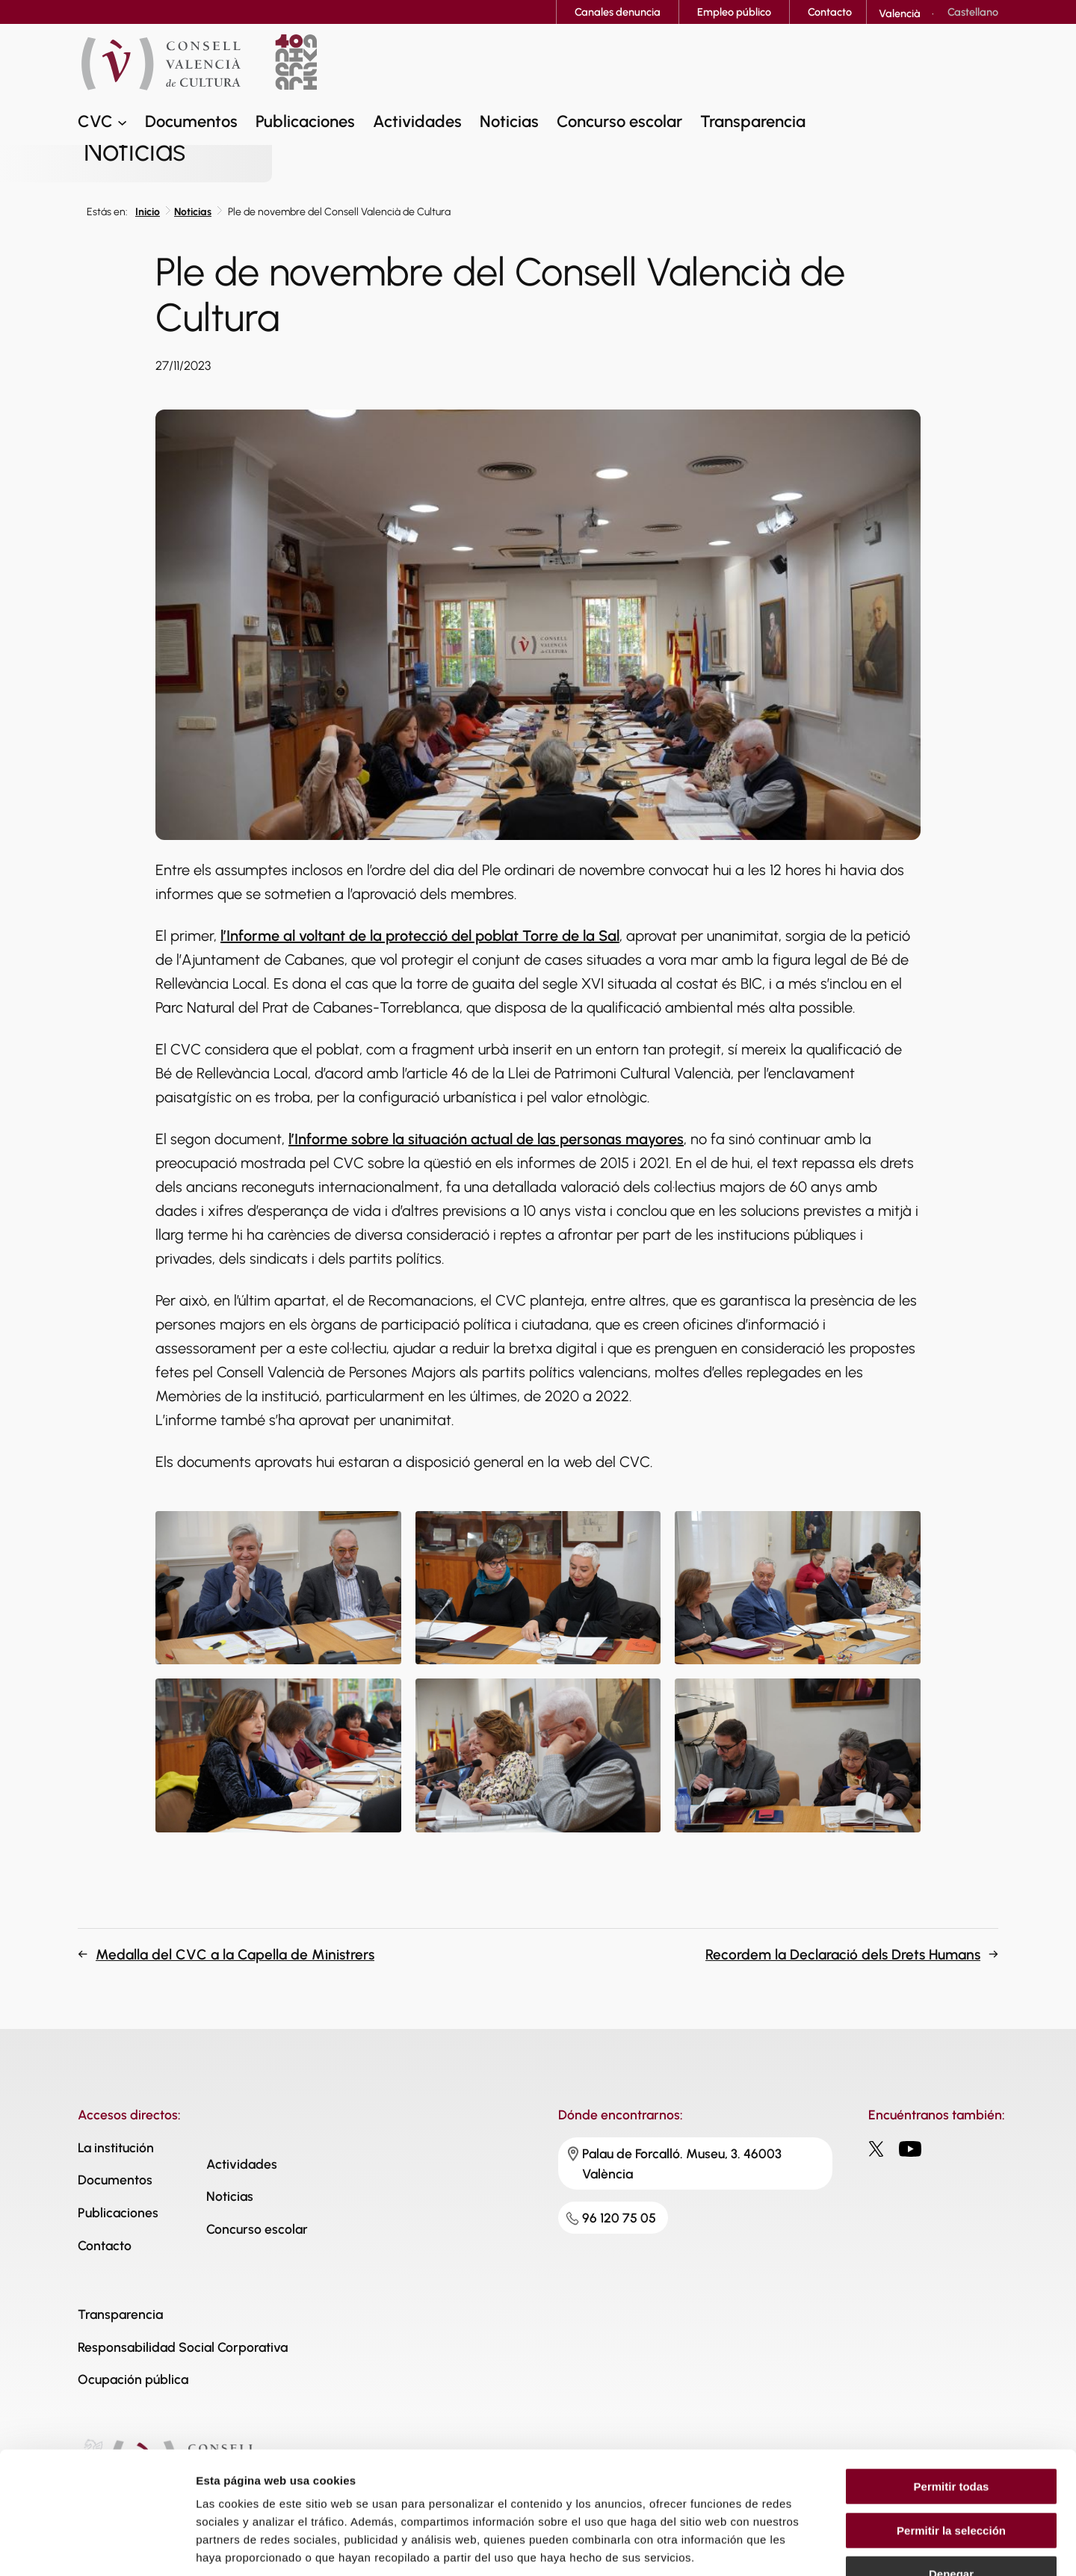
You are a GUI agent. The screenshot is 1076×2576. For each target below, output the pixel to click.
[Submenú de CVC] (122, 121)
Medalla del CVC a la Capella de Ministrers (235, 1954)
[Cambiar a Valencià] (900, 13)
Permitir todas (951, 2393)
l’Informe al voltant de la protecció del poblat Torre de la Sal (419, 936)
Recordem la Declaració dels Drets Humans (842, 1954)
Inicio (147, 212)
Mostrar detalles (809, 2546)
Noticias (192, 212)
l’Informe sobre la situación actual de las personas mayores (486, 1139)
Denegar (951, 2480)
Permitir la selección (951, 2437)
